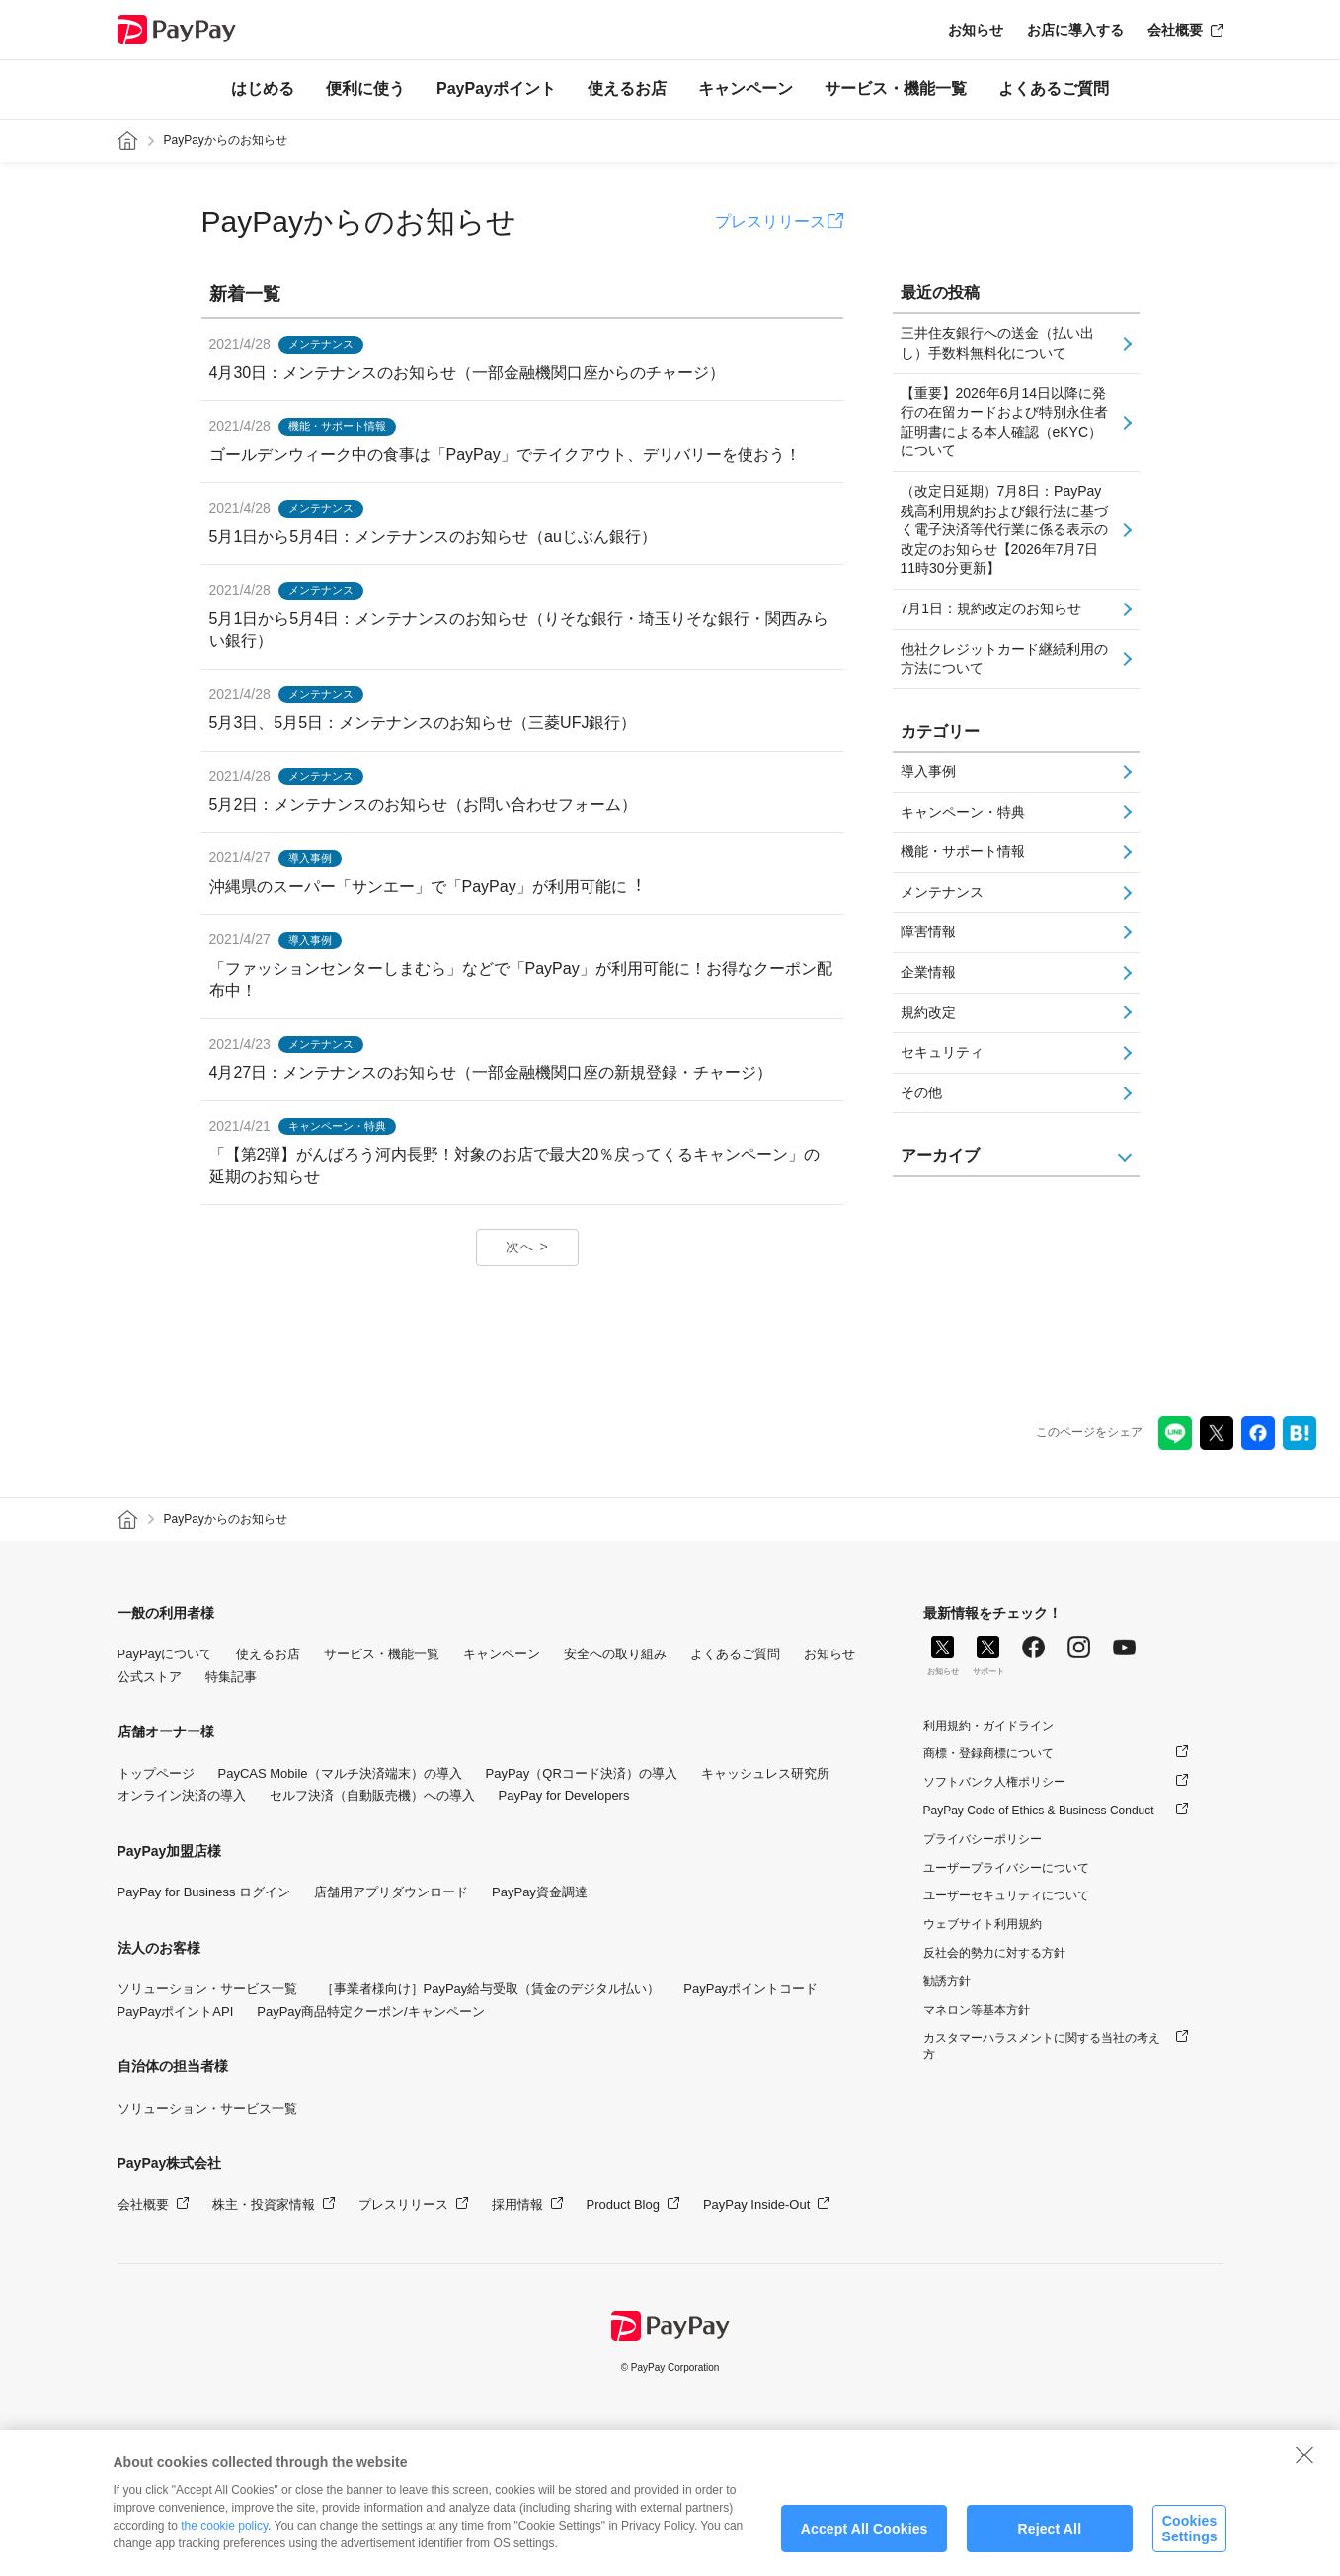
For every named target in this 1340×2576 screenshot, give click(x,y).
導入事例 (928, 771)
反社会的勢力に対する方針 (994, 1953)
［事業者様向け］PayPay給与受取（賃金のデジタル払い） (491, 1988)
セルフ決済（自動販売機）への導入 (372, 1795)
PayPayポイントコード (750, 1988)
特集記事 (231, 1676)
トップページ (156, 1773)
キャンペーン (745, 88)
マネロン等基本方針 (976, 2010)
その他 (921, 1092)
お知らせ (975, 30)
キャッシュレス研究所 (765, 1773)
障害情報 (928, 931)
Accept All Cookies (864, 2546)
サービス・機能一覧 (896, 88)
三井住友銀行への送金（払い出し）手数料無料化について (997, 343)
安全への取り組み (615, 1654)
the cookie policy (224, 2543)
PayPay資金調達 (540, 1892)
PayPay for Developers (564, 1795)
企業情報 (928, 972)
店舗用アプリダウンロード (391, 1892)
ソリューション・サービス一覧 (207, 1988)
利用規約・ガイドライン (988, 1725)
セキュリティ (942, 1052)
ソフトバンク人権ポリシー (994, 1782)
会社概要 (1175, 30)
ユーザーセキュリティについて (1006, 1895)
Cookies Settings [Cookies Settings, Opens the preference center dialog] (1189, 2546)
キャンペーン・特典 (963, 812)
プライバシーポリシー (982, 1839)
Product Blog (623, 2204)
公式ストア (150, 1676)
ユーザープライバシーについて (1006, 1868)
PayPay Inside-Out (756, 2204)
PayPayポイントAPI (176, 2011)
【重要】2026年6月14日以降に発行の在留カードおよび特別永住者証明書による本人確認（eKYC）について (1004, 422)
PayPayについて (165, 1654)
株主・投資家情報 (263, 2204)
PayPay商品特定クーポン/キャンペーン (370, 2011)
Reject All (1049, 2546)
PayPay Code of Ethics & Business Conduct (1038, 1810)
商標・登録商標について (988, 1753)
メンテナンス (942, 892)
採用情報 (517, 2204)
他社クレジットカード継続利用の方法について (1004, 659)
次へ (519, 1246)
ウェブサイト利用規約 (982, 1924)
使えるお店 (627, 88)
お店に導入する (1075, 30)
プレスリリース (770, 221)
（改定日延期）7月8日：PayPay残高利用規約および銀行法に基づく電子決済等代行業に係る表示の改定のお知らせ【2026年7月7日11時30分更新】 (1004, 529)
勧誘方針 (947, 1981)
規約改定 (928, 1012)
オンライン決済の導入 (182, 1795)
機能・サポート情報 (963, 851)
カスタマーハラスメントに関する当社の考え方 (1041, 2046)
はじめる (262, 88)
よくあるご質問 (1053, 88)
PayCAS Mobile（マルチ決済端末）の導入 (340, 1773)
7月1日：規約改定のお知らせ (991, 608)
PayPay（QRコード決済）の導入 (581, 1773)
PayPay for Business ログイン (204, 1892)
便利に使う (365, 88)
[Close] (1304, 2472)
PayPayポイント (496, 88)
